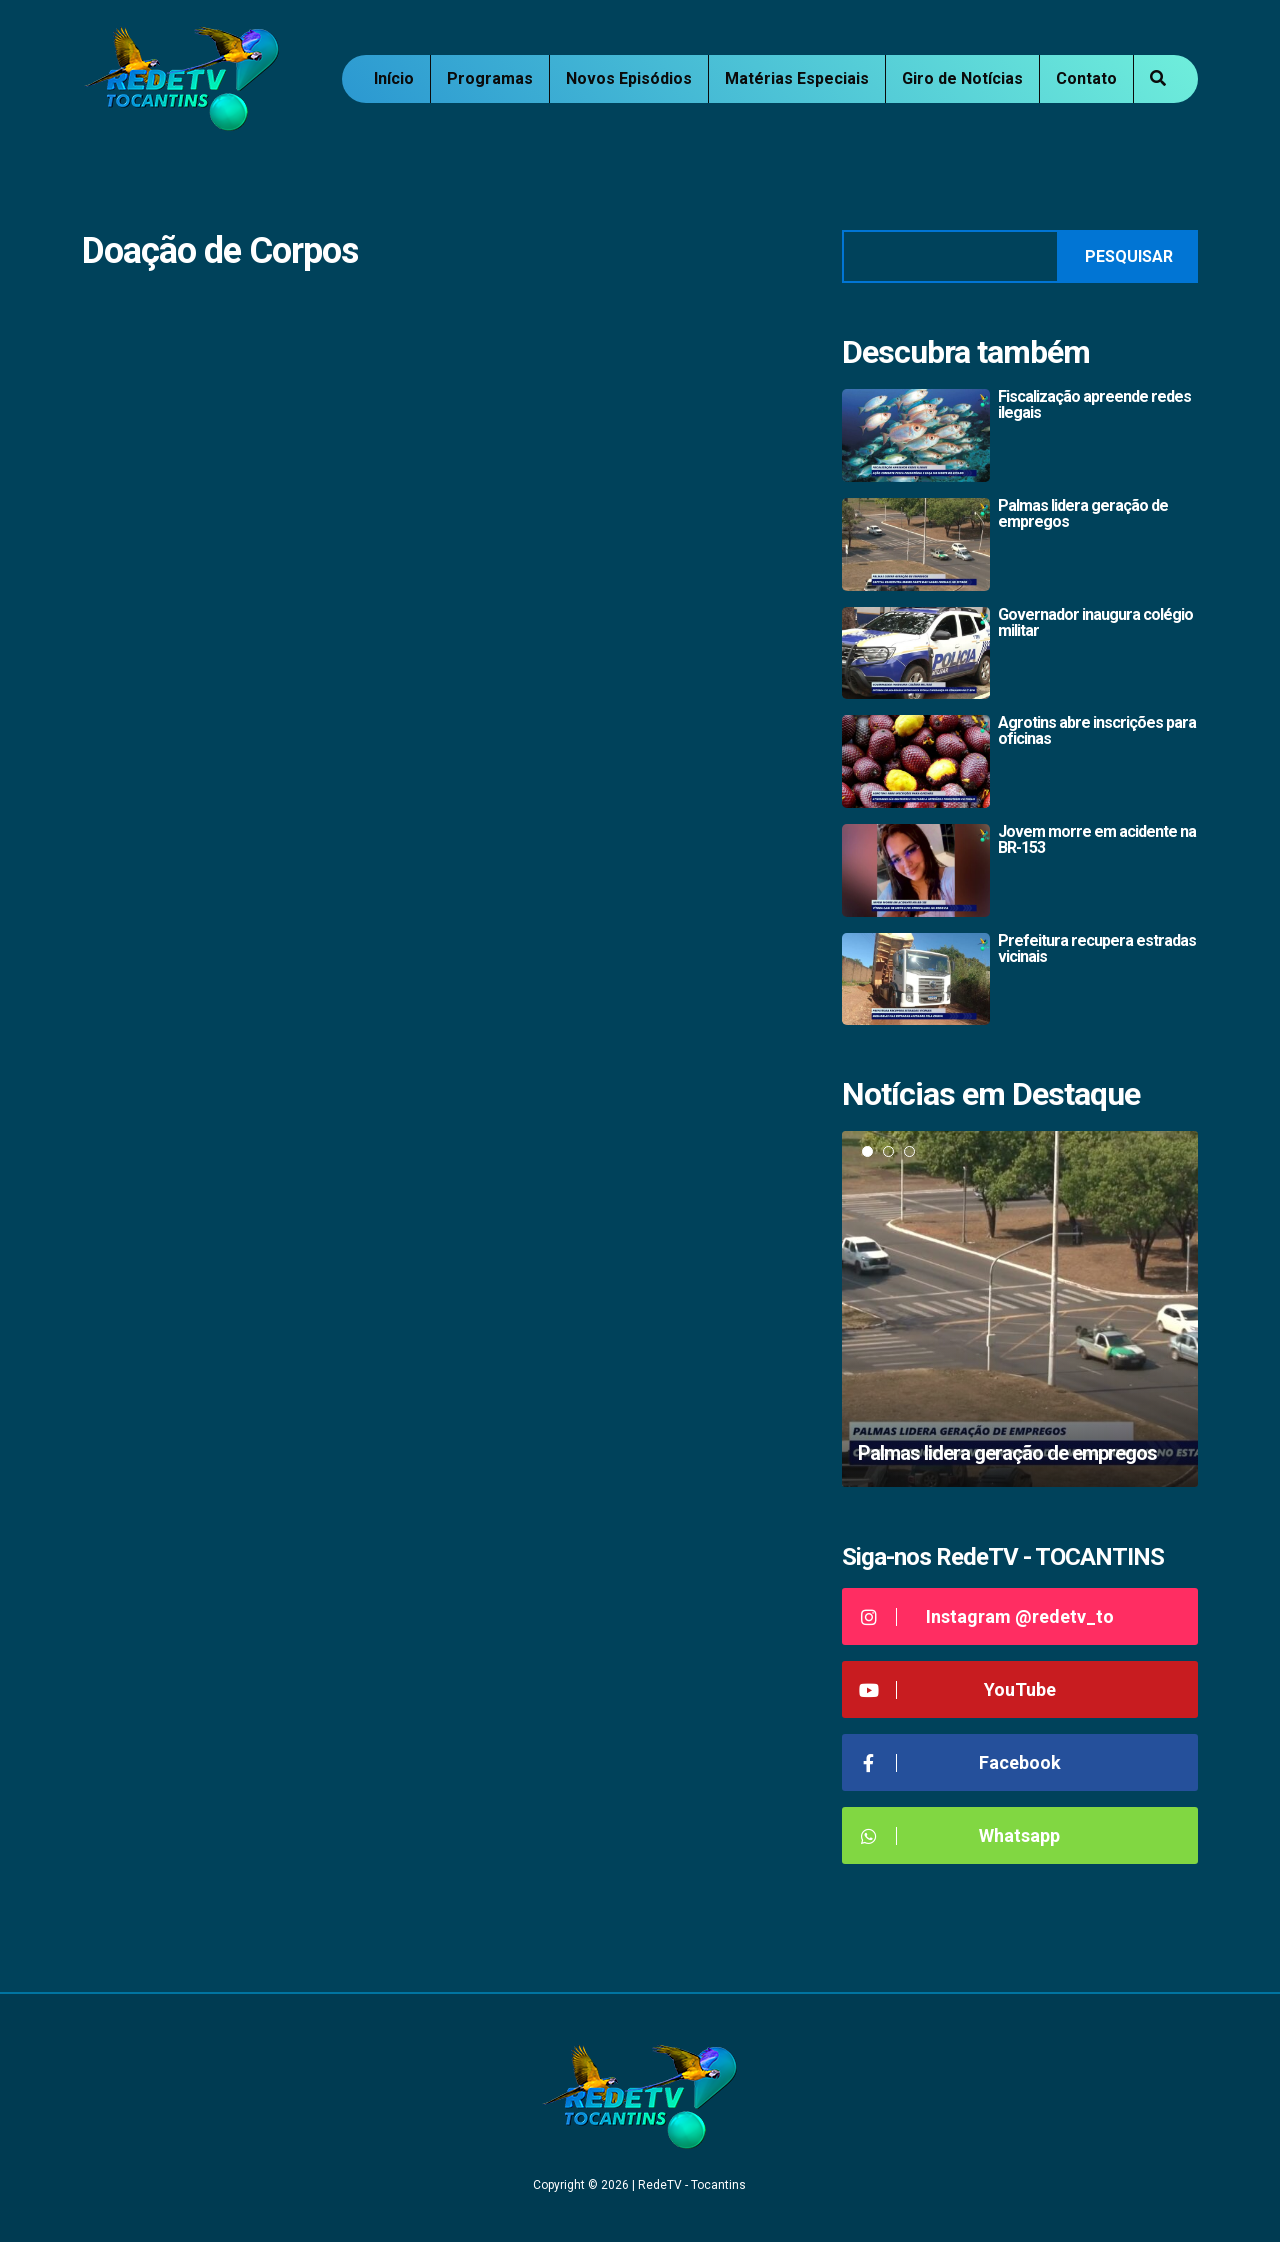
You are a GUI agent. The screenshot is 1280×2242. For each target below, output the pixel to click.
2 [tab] (888, 1151)
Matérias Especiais (797, 78)
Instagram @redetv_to (985, 1616)
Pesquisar (1129, 256)
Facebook (959, 1762)
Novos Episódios (629, 78)
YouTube (956, 1689)
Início (394, 78)
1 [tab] (867, 1151)
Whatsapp (958, 1835)
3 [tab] (909, 1151)
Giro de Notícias (962, 78)
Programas (490, 78)
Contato (1086, 78)
